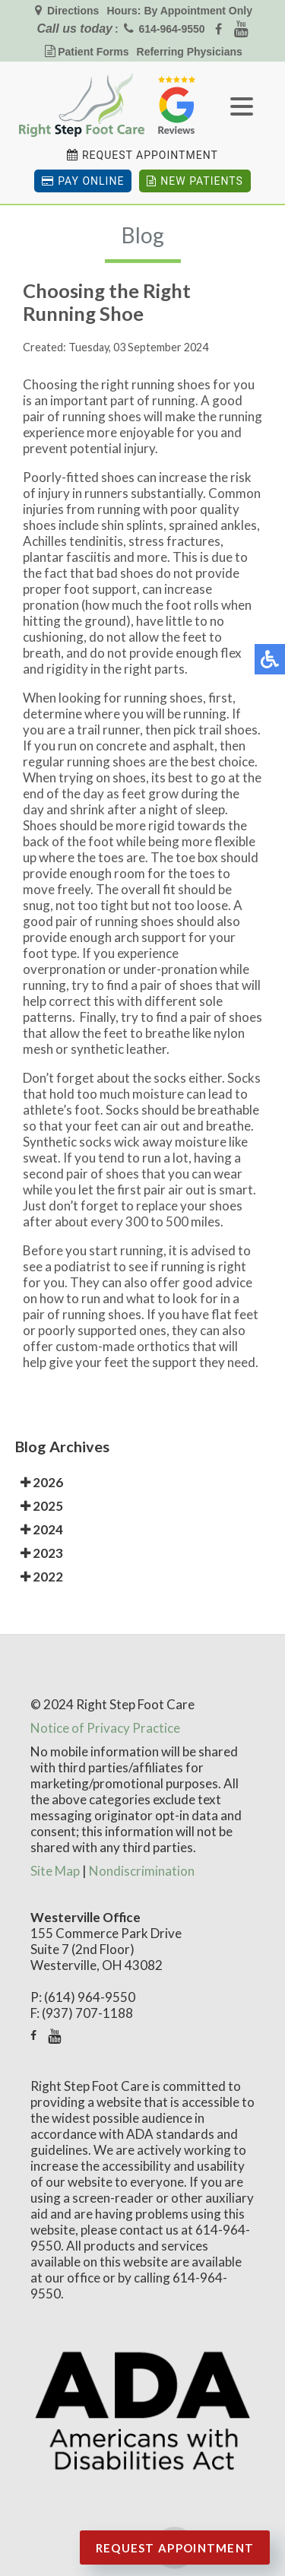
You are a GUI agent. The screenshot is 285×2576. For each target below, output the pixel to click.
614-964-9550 (171, 29)
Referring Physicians (189, 52)
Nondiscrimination (142, 1871)
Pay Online (83, 181)
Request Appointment (150, 155)
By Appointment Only (198, 11)
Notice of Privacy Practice (105, 1728)
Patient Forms (93, 52)
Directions (71, 11)
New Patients (194, 181)
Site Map (55, 1871)
